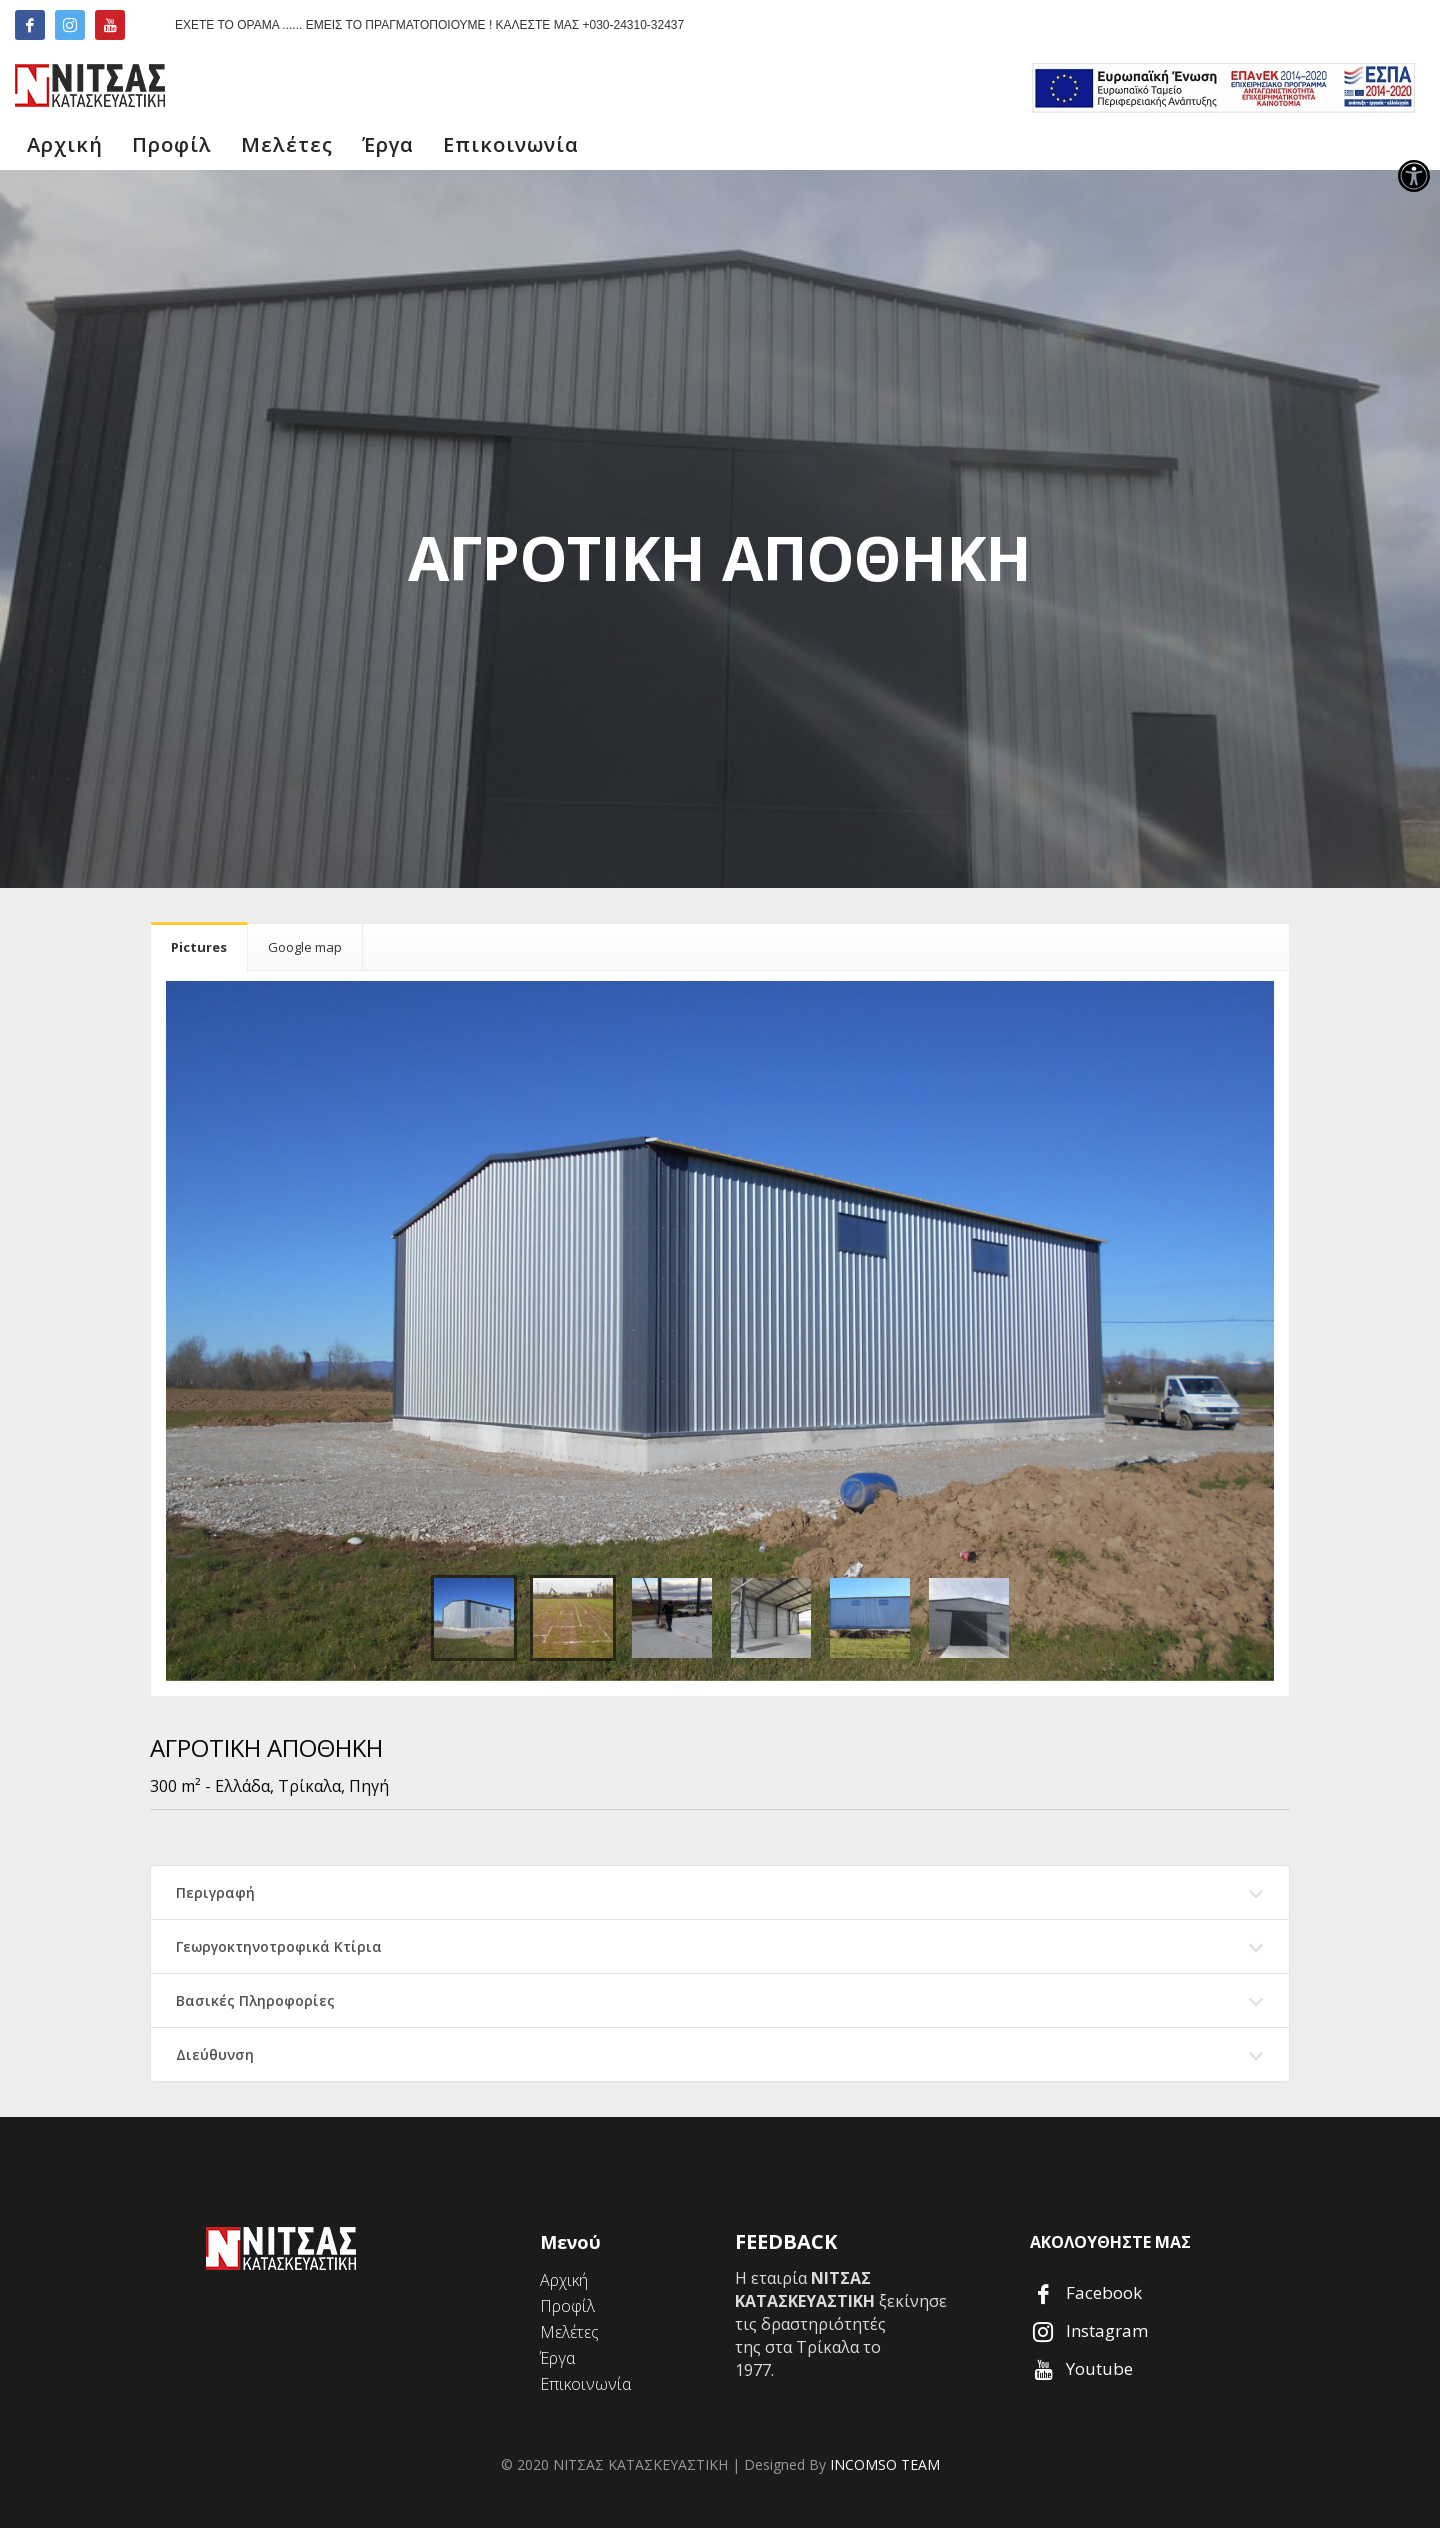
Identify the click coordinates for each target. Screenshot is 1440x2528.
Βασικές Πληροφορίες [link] (255, 2000)
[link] (1414, 176)
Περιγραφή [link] (215, 1892)
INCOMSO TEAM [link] (885, 2464)
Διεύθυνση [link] (215, 2054)
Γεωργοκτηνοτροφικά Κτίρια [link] (279, 1946)
